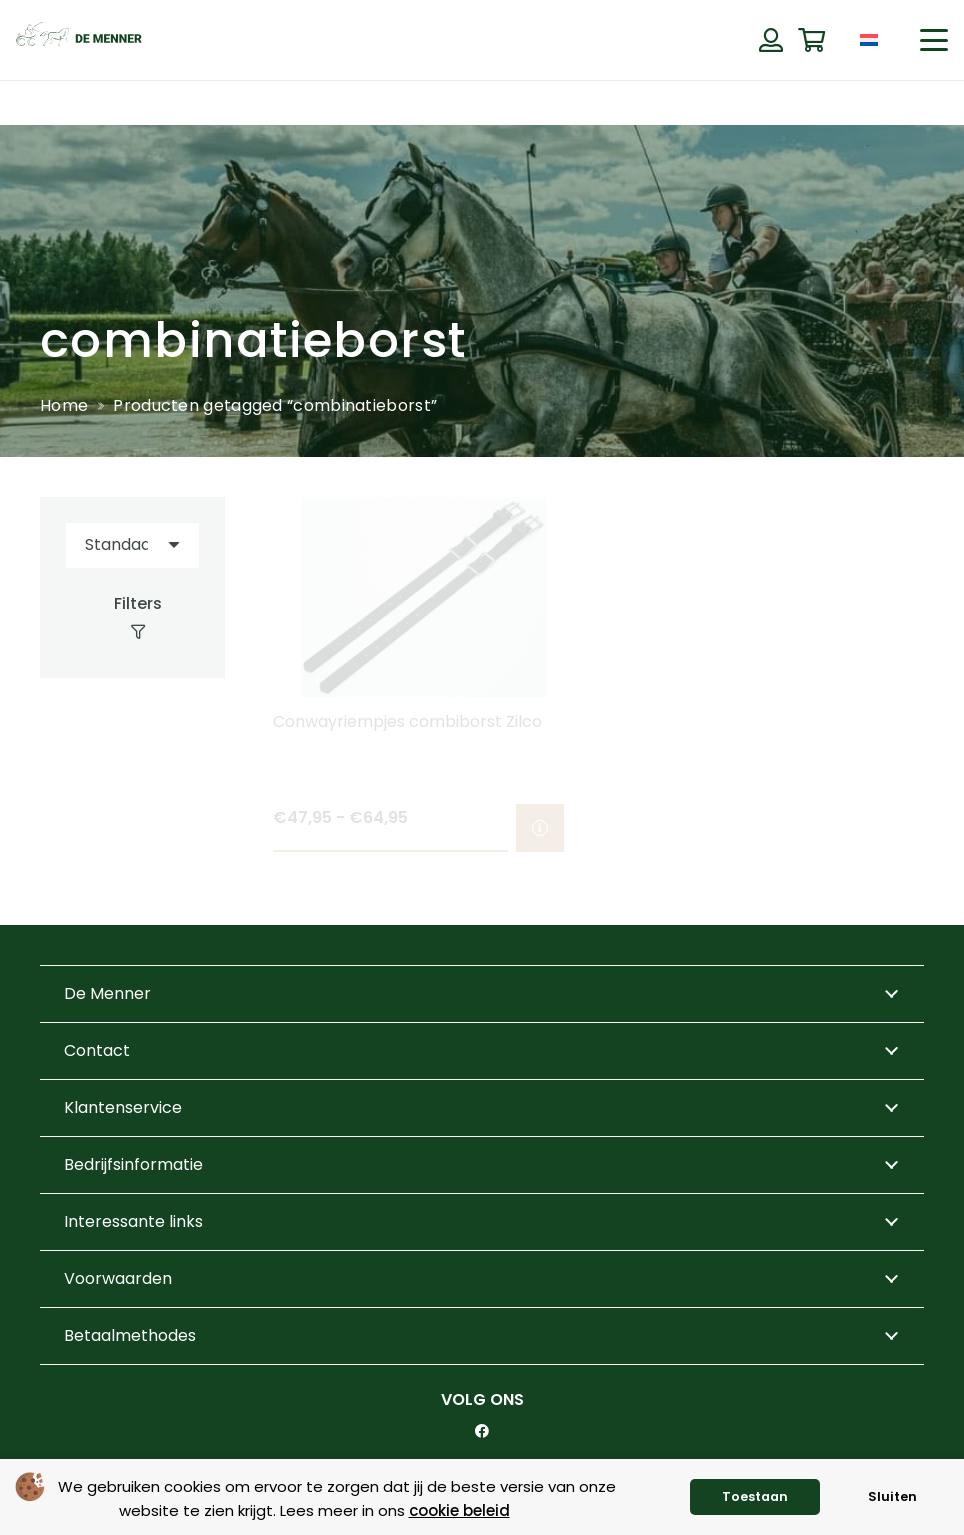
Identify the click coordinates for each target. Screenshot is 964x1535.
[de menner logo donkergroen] (79, 40)
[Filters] (132, 618)
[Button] (770, 40)
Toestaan (755, 1496)
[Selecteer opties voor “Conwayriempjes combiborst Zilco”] (540, 829)
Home (64, 405)
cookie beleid (459, 1510)
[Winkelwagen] (811, 40)
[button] (934, 40)
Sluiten (892, 1496)
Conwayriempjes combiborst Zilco (407, 721)
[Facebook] (482, 1431)
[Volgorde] (132, 545)
